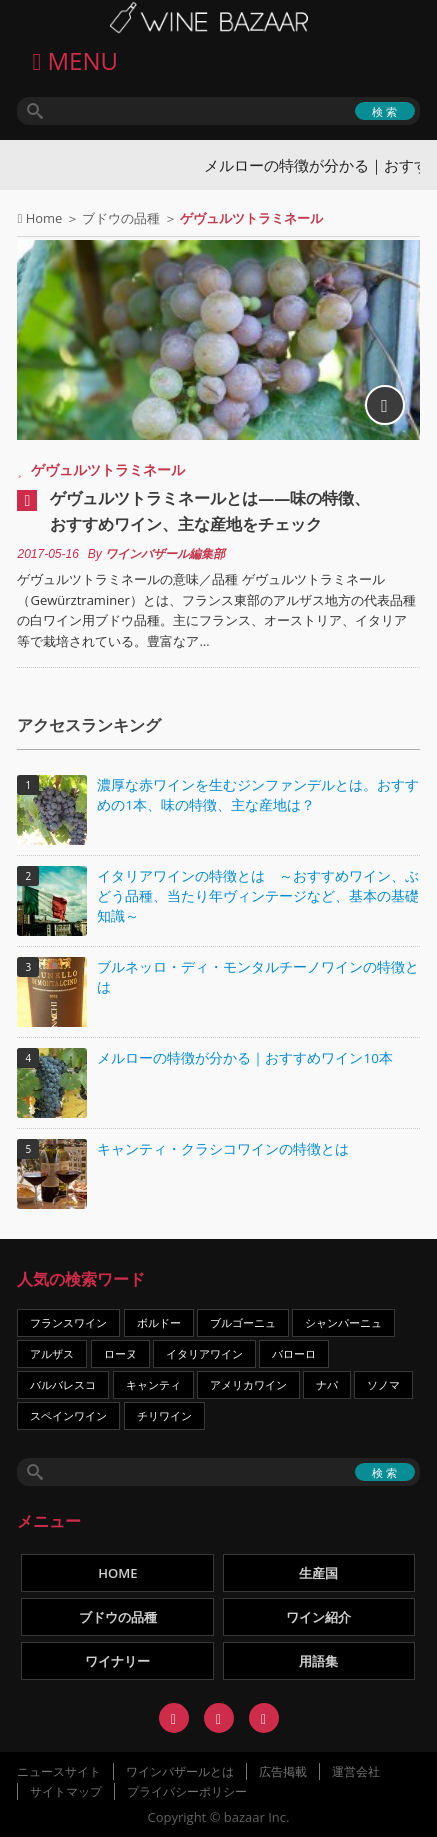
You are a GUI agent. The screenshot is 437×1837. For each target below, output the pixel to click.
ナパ (327, 1384)
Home (44, 218)
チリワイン (164, 1415)
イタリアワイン (204, 1353)
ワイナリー (117, 1661)
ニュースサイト (59, 1771)
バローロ (294, 1353)
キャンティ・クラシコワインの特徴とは (223, 1149)
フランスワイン (68, 1322)
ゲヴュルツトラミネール (108, 469)
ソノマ (383, 1384)
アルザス (52, 1353)
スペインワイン (68, 1415)
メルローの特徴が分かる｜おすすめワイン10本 (244, 1058)
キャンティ (153, 1384)
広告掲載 (283, 1771)
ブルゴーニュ (243, 1322)
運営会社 (356, 1771)
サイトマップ (66, 1791)
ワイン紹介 (318, 1617)
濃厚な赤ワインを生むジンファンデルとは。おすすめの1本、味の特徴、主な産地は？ (258, 795)
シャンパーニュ (343, 1322)
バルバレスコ (63, 1384)
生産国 (318, 1573)
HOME (117, 1573)
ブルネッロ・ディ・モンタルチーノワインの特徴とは (258, 977)
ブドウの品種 (121, 218)
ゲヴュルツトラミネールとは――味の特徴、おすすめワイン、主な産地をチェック (210, 511)
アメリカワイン (248, 1384)
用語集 (318, 1661)
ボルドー (159, 1322)
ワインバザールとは (180, 1771)
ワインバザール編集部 (165, 554)
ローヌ (120, 1353)
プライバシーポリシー (187, 1791)
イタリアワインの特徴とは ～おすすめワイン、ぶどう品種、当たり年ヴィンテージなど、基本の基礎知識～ (258, 896)
